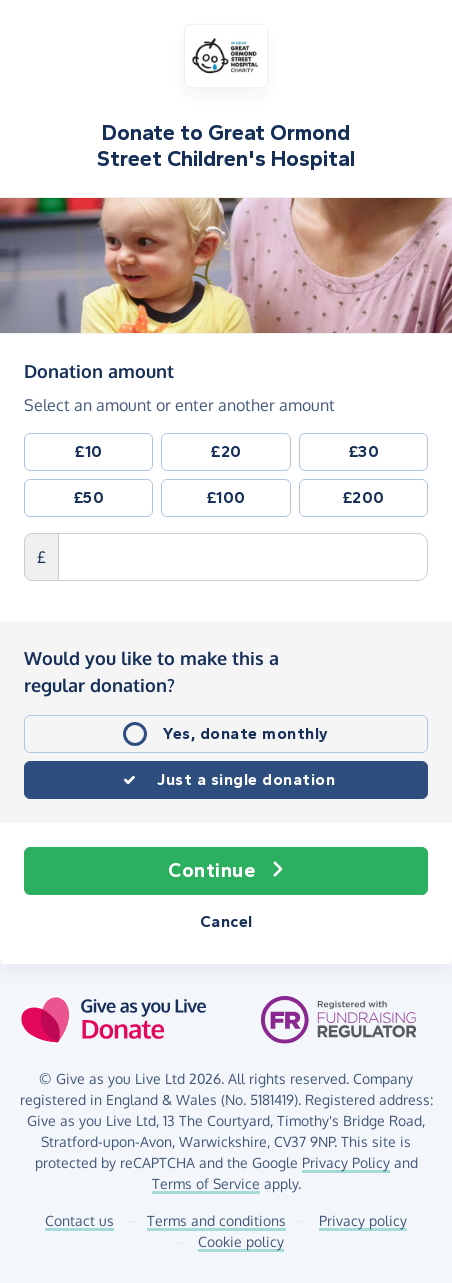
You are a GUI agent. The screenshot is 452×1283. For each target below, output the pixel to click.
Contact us (79, 1220)
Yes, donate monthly (246, 733)
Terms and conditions (216, 1220)
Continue (226, 871)
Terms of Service (206, 1183)
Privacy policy (363, 1220)
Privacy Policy (346, 1162)
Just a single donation (246, 779)
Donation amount (99, 370)
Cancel (226, 921)
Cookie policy (241, 1241)
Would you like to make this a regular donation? (151, 671)
